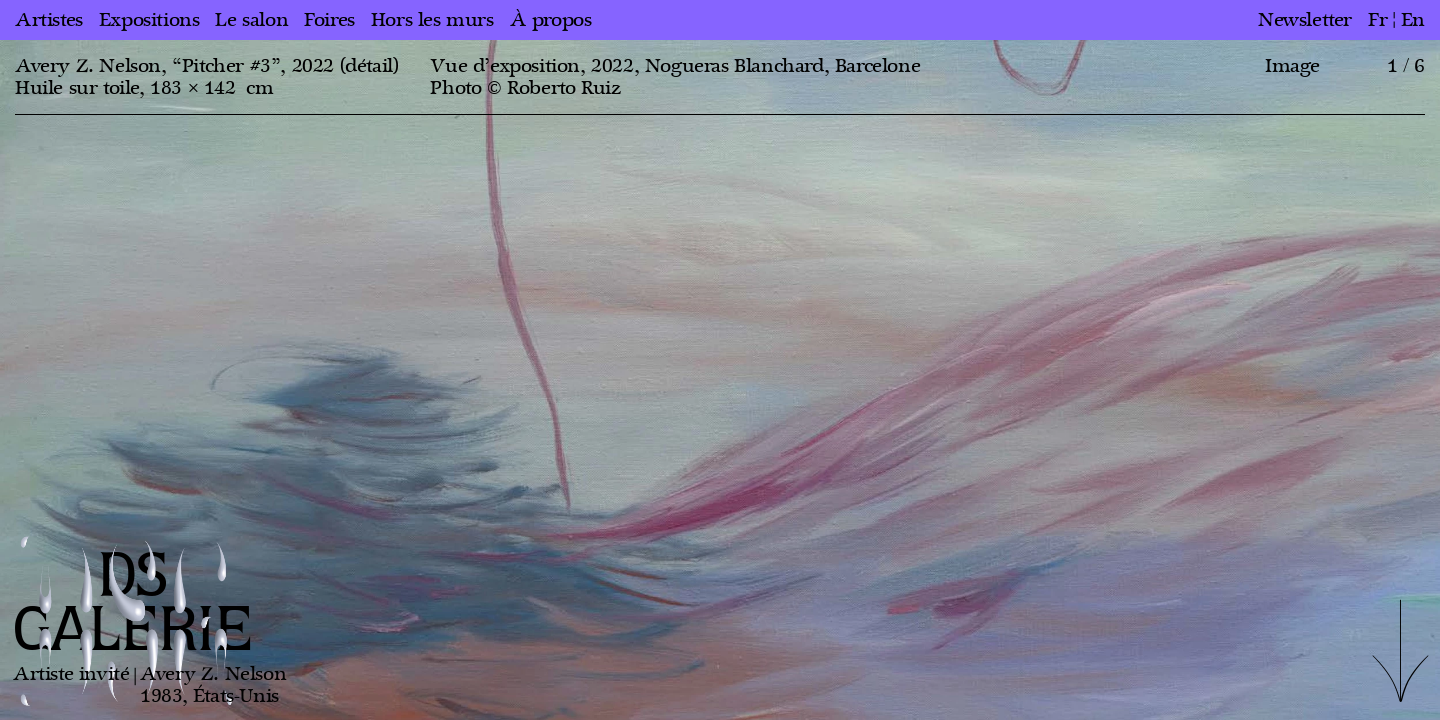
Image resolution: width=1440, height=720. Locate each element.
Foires (329, 20)
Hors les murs (432, 20)
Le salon (251, 20)
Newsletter (1305, 20)
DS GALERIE (133, 604)
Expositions (149, 20)
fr (1377, 20)
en (1413, 20)
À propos (551, 20)
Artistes (49, 20)
